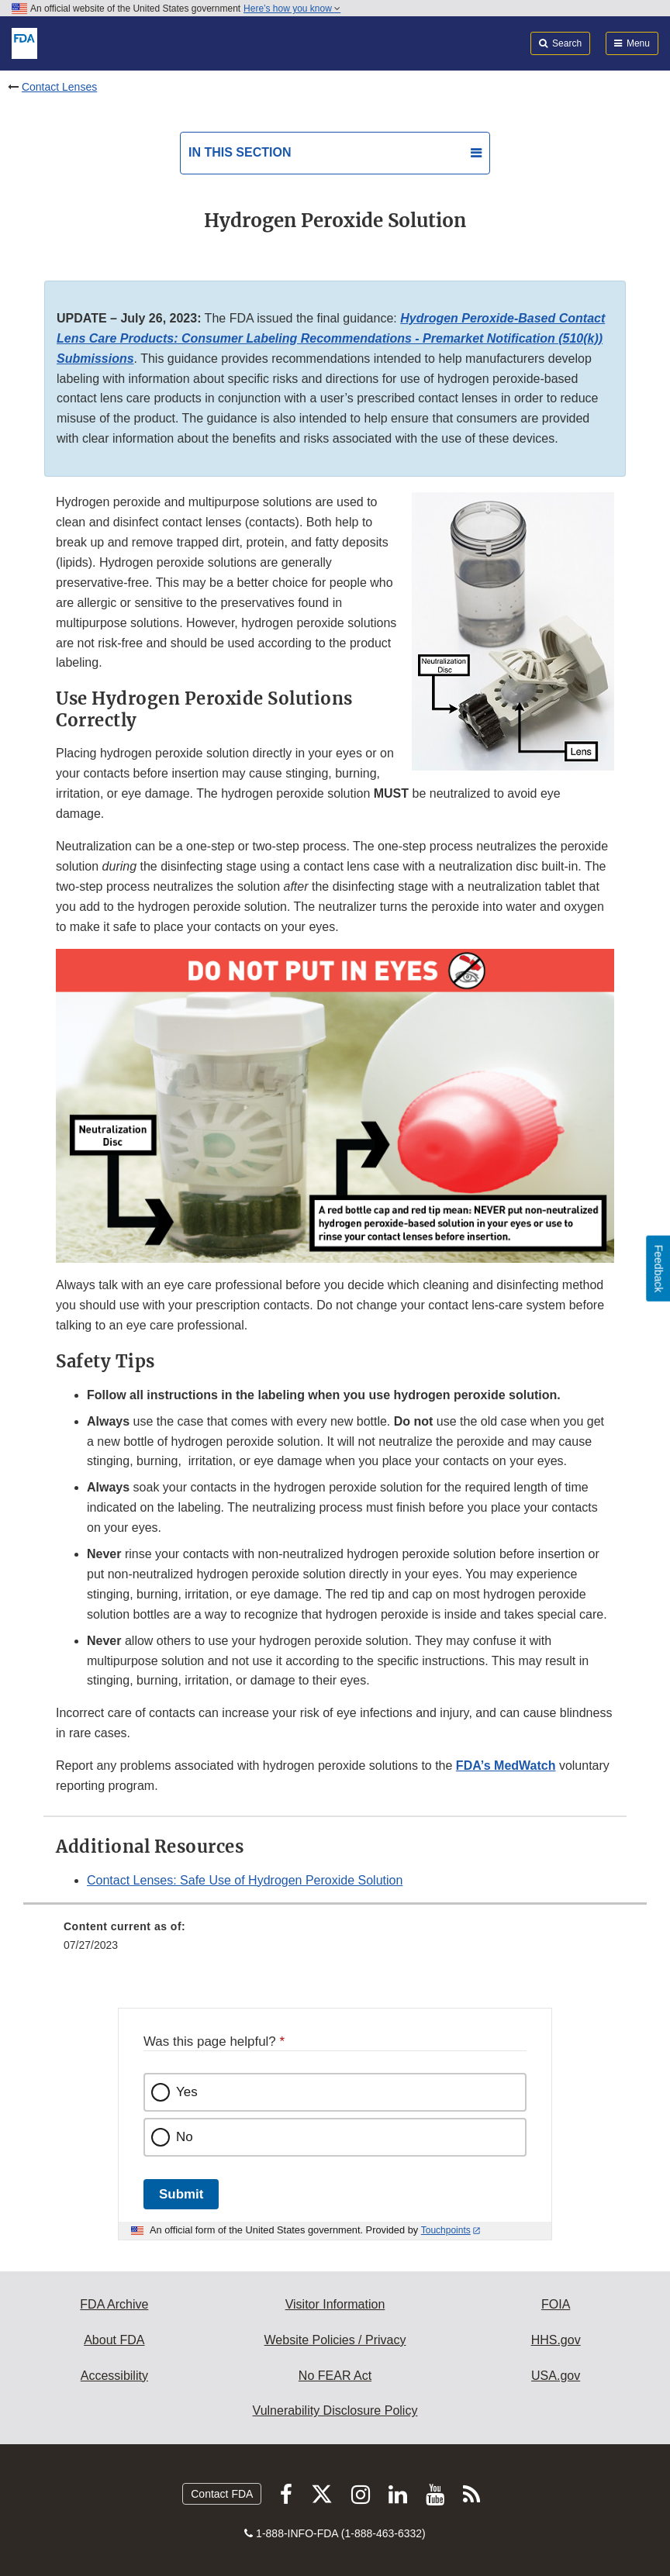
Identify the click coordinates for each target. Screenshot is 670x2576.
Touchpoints (446, 2230)
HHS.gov (556, 2340)
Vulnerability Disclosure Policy (335, 2410)
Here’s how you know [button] (291, 8)
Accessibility (114, 2375)
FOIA (555, 2304)
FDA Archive (114, 2304)
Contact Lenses (59, 87)
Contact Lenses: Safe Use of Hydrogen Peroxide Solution (244, 1880)
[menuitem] (335, 1941)
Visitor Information (335, 2304)
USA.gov (555, 2375)
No (184, 2136)
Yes (187, 2092)
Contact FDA (222, 2494)
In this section (239, 152)
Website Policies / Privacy (335, 2340)
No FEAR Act (335, 2375)
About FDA (114, 2340)
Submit (181, 2194)
